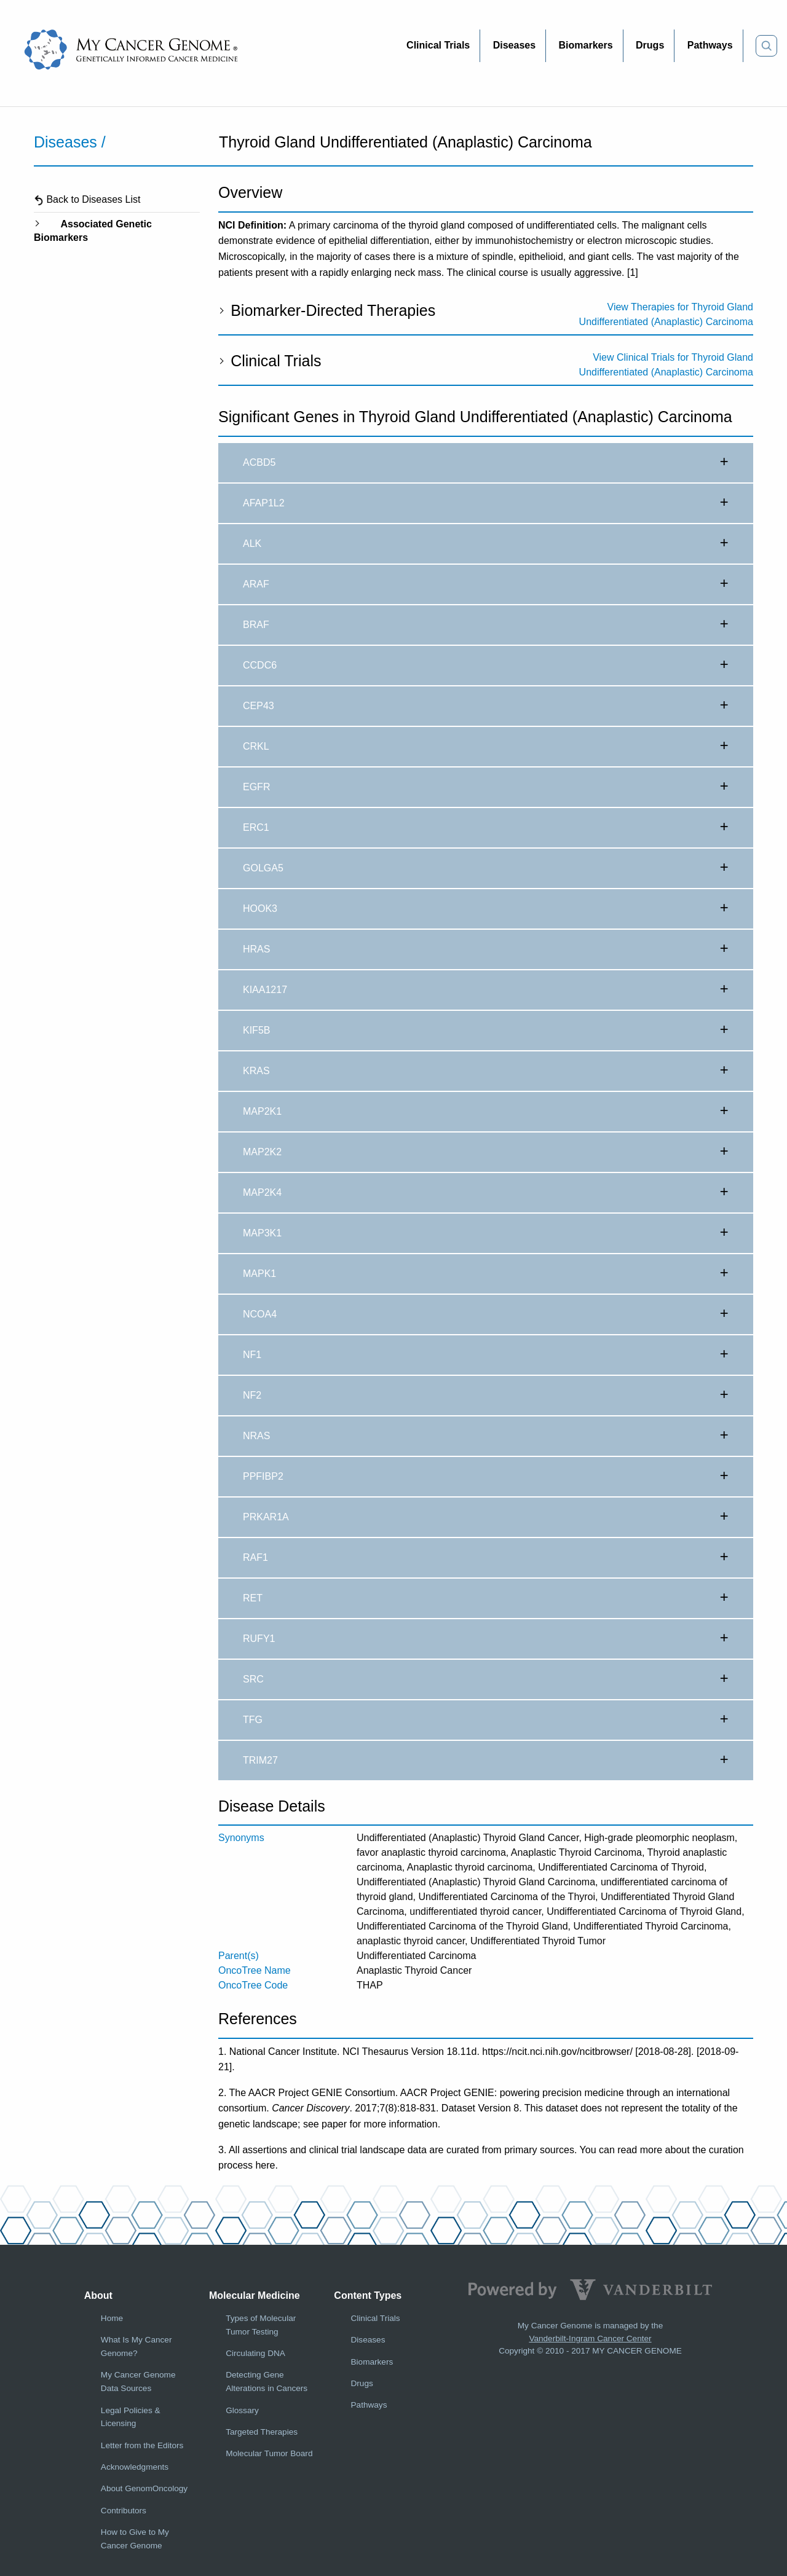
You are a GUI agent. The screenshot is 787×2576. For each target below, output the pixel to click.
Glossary (242, 2410)
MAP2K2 (486, 1152)
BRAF (486, 625)
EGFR (486, 787)
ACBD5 (486, 462)
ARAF (486, 584)
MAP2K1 (486, 1111)
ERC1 (486, 827)
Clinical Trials (269, 360)
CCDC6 (486, 665)
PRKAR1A (486, 1517)
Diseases (368, 2339)
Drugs (362, 2383)
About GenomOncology (144, 2488)
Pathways (369, 2404)
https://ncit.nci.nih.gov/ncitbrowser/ (557, 2051)
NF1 (486, 1355)
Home (112, 2318)
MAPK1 (486, 1274)
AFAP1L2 (486, 503)
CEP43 (486, 706)
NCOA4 (486, 1314)
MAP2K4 (486, 1192)
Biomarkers (372, 2361)
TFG (486, 1720)
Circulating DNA (255, 2353)
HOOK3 (486, 909)
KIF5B (486, 1030)
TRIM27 (486, 1760)
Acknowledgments (134, 2467)
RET (486, 1598)
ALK (486, 544)
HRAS (486, 949)
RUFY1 (486, 1639)
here (265, 2165)
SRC (486, 1679)
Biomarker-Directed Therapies (326, 310)
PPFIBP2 (486, 1476)
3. (222, 2150)
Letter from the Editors (142, 2445)
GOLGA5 (486, 868)
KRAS (486, 1071)
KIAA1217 (486, 990)
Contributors (123, 2510)
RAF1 (486, 1557)
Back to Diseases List (87, 199)
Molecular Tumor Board (269, 2453)
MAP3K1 (486, 1233)
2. (222, 2092)
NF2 (486, 1395)
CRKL (486, 746)
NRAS (486, 1436)
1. (222, 2051)
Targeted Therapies (262, 2432)
